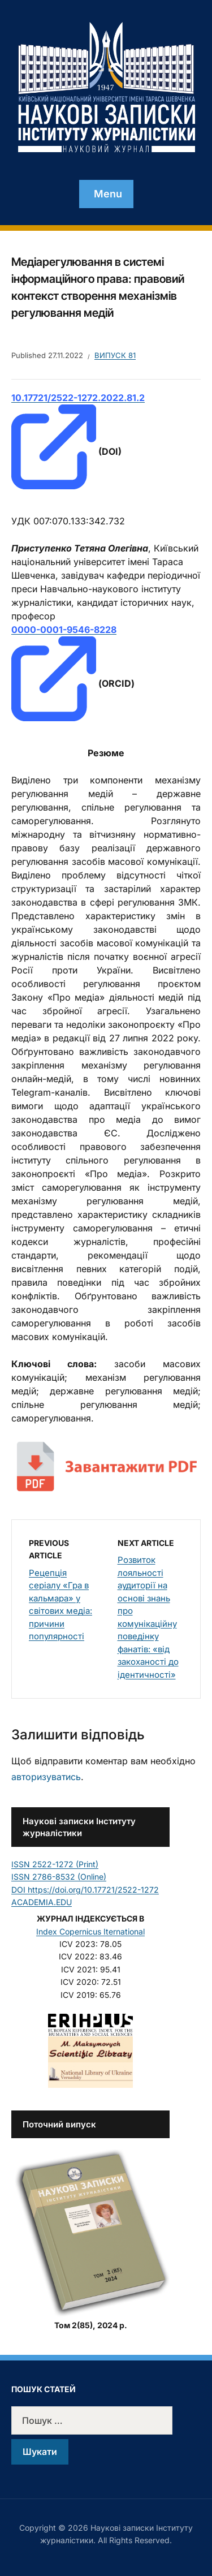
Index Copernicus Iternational (90, 1931)
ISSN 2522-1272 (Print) (54, 1864)
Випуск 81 (115, 355)
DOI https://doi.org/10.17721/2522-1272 (85, 1889)
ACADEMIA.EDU (41, 1902)
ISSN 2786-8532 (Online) (58, 1876)
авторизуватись (46, 1776)
